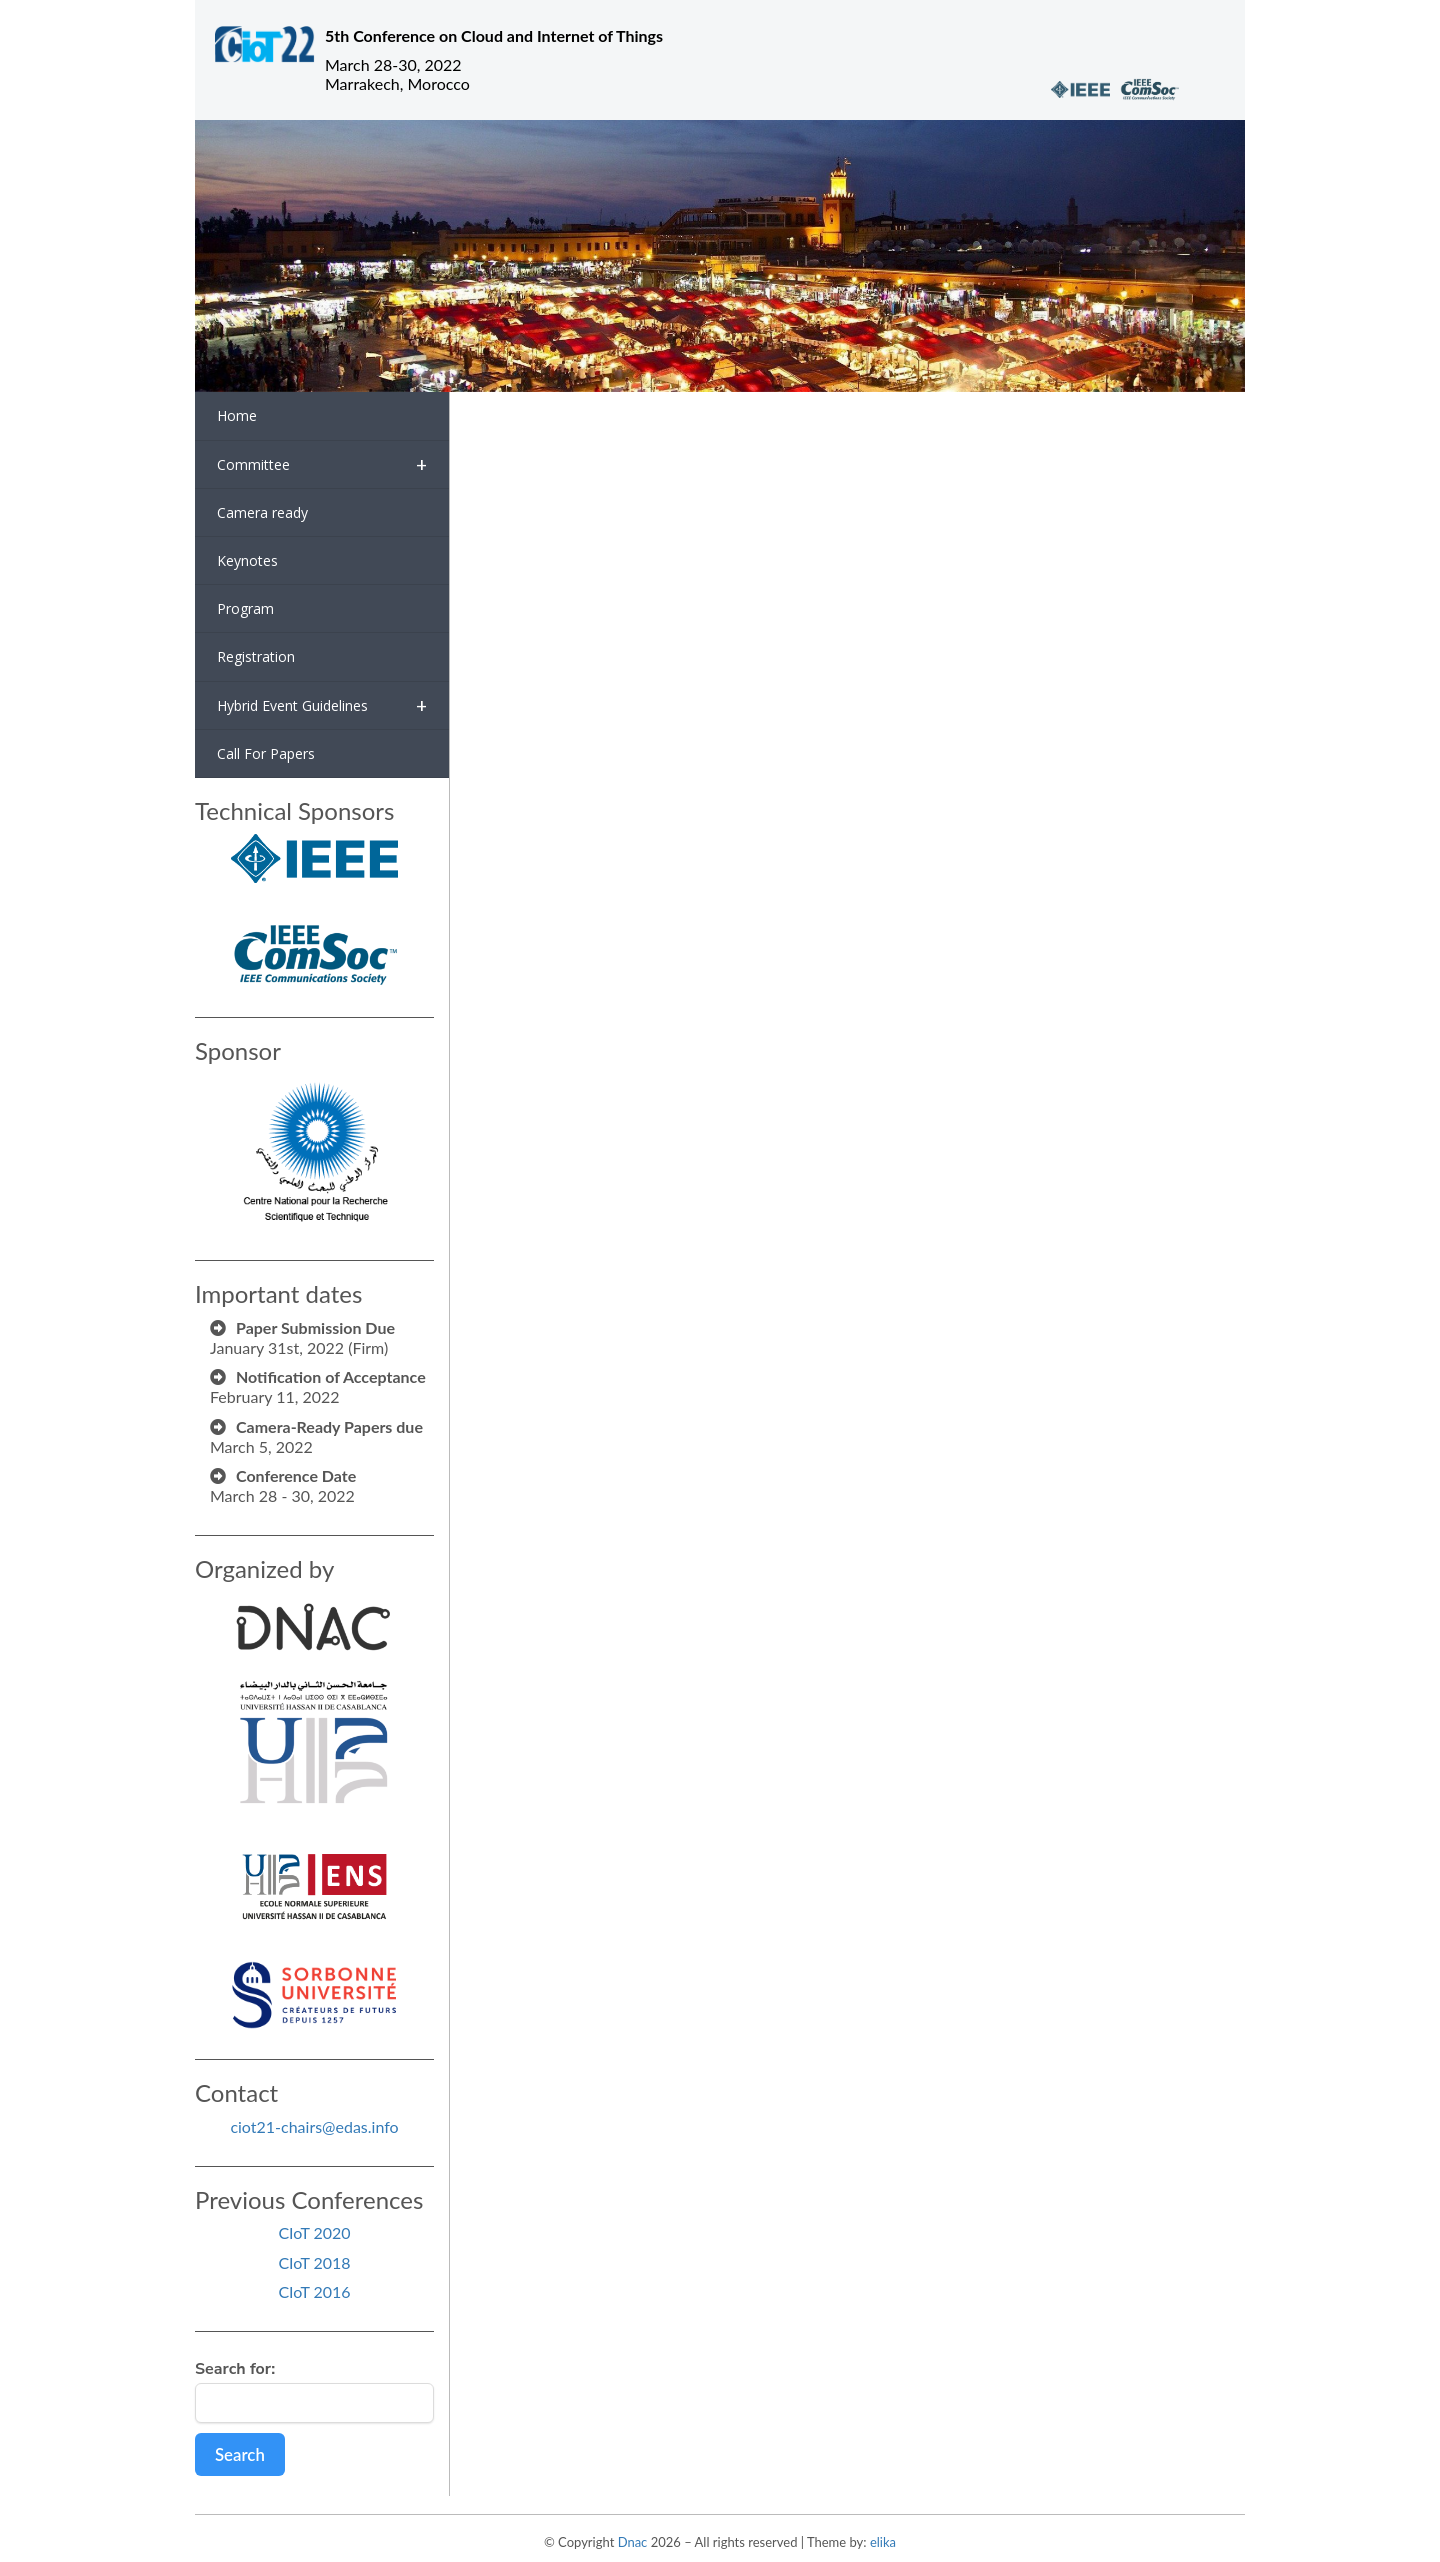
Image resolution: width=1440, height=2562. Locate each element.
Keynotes (247, 560)
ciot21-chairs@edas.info (314, 2126)
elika (883, 2542)
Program (245, 608)
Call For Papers (266, 753)
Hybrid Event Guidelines (322, 705)
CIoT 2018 (314, 2262)
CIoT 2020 (314, 2232)
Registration (256, 656)
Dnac (633, 2542)
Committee (322, 464)
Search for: (235, 2369)
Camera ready (262, 512)
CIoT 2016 (314, 2291)
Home (237, 415)
